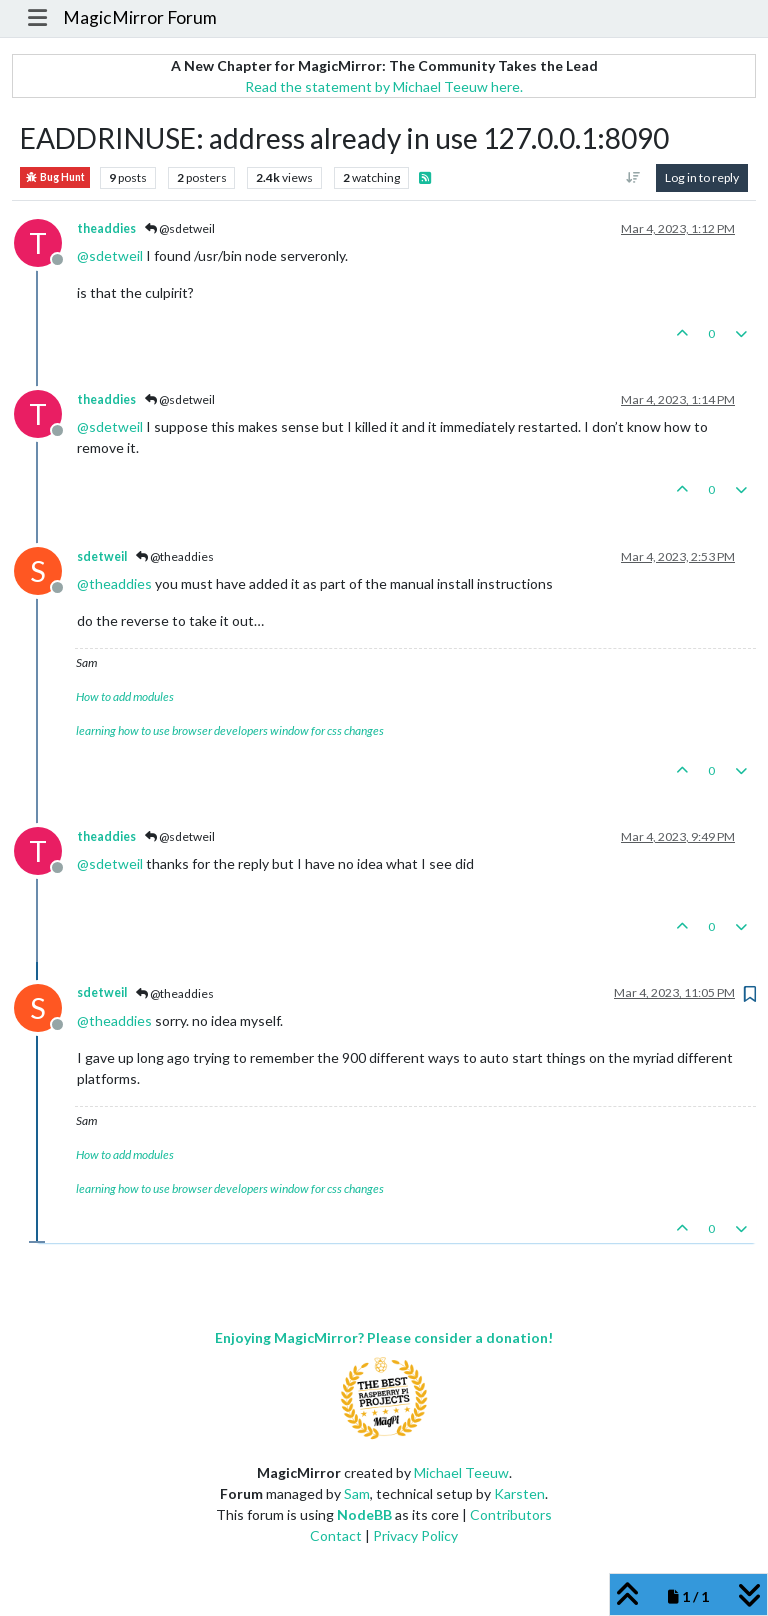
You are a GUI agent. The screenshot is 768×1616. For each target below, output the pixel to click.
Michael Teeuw (461, 1472)
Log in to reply (702, 177)
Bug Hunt (55, 177)
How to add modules (125, 696)
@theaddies (175, 556)
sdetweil (102, 556)
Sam (357, 1493)
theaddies (106, 228)
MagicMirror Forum (140, 17)
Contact (336, 1535)
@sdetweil (180, 228)
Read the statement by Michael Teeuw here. (384, 86)
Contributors (511, 1514)
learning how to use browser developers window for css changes (230, 730)
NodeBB (364, 1514)
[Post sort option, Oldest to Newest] (633, 178)
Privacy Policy (415, 1535)
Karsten (519, 1493)
